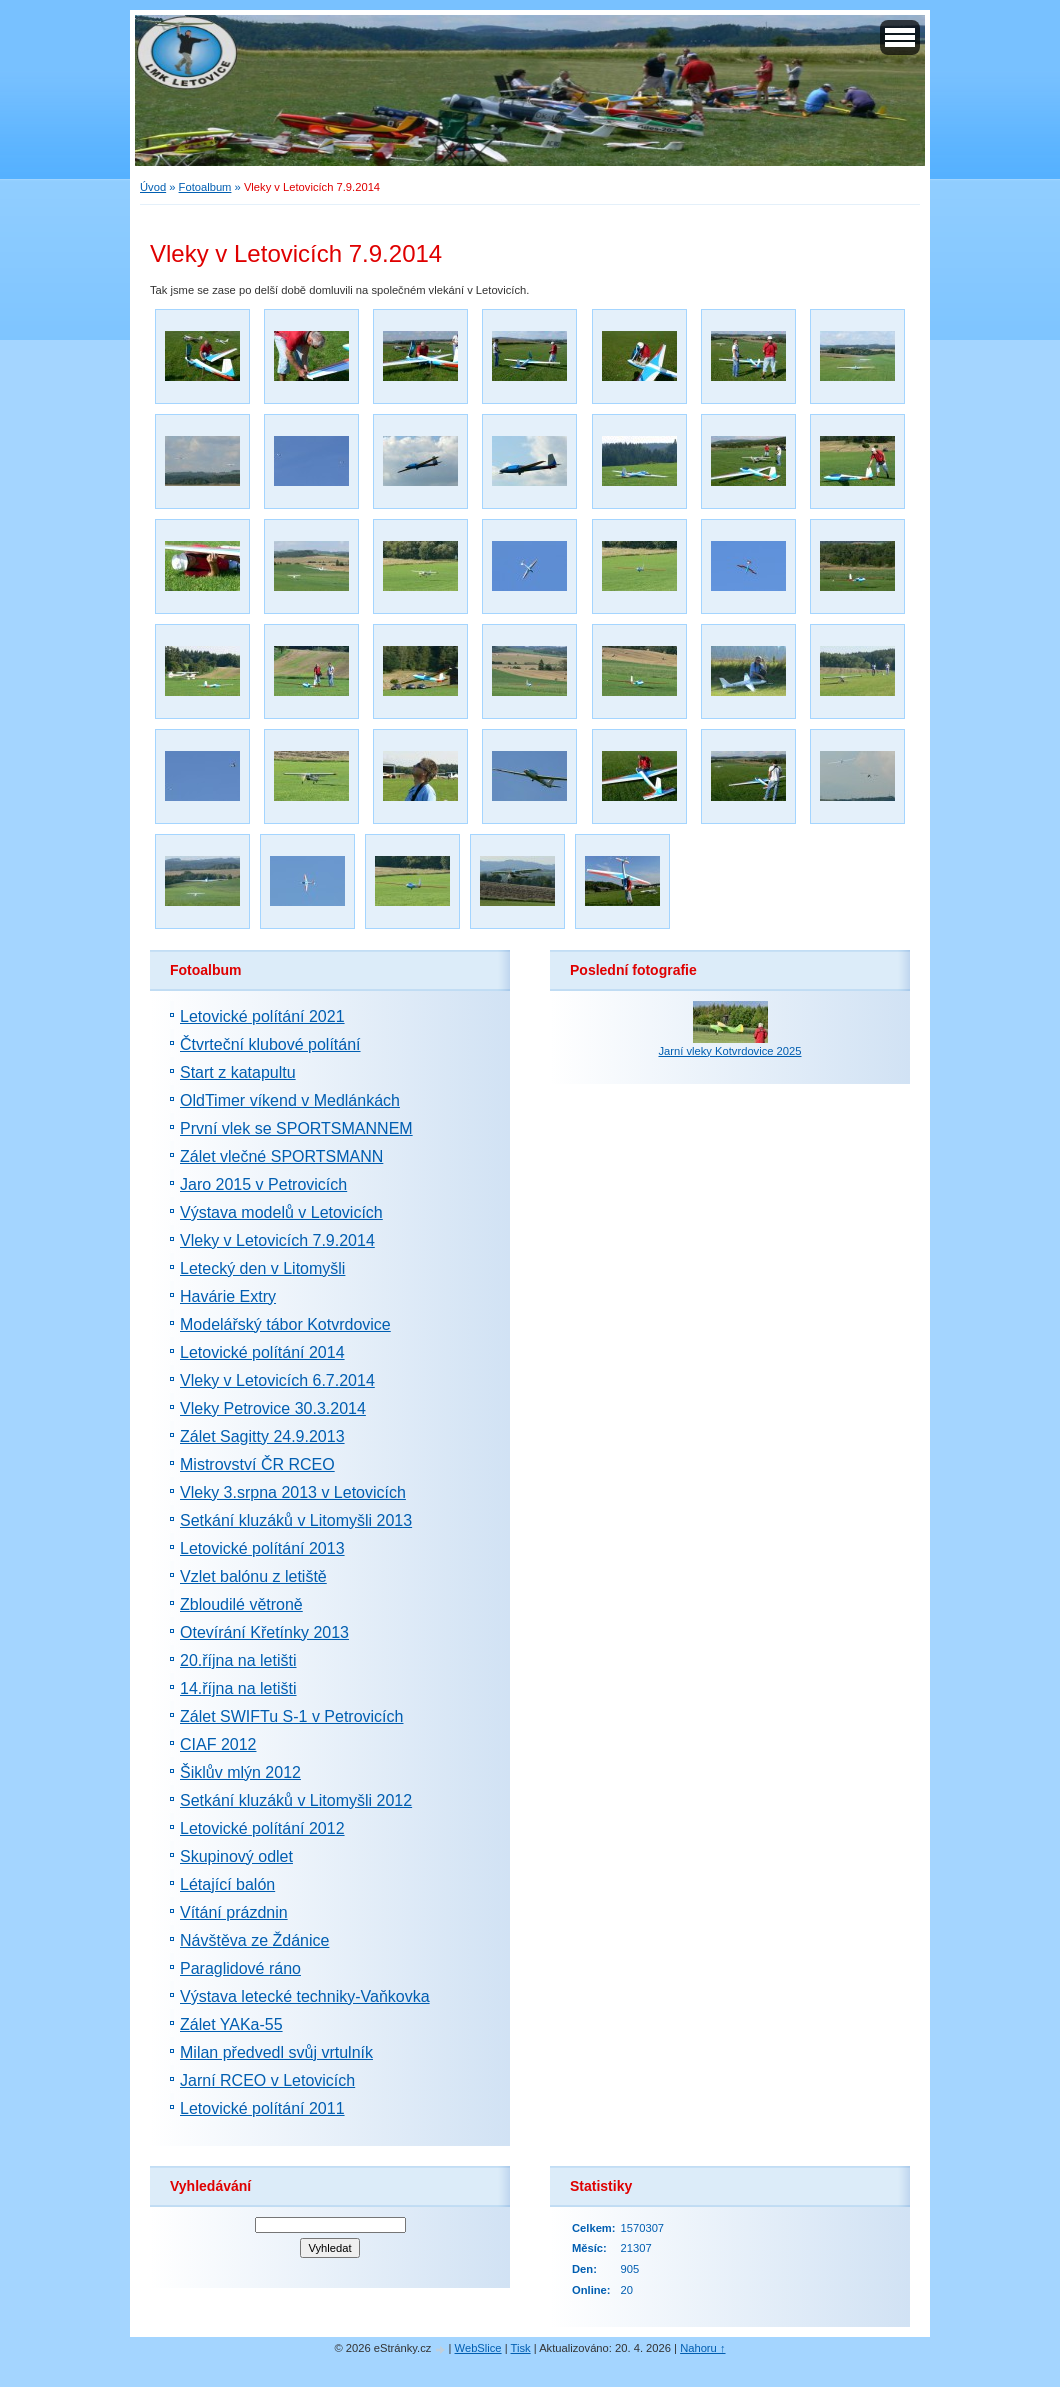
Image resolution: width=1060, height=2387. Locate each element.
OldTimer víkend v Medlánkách (290, 1100)
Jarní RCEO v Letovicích (267, 2080)
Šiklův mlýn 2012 (240, 1772)
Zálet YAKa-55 (231, 2024)
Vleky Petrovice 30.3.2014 (273, 1408)
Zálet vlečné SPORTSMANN (281, 1156)
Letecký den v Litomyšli (262, 1268)
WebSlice (478, 2348)
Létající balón (227, 1884)
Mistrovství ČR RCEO (257, 1464)
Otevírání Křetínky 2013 (264, 1632)
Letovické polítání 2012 (262, 1828)
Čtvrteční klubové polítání (270, 1044)
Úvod (153, 187)
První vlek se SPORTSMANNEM (296, 1128)
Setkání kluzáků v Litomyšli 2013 (296, 1520)
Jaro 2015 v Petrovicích (263, 1184)
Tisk (521, 2348)
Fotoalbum (205, 187)
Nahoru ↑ (702, 2348)
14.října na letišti (238, 1688)
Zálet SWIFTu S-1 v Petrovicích (291, 1716)
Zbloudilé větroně (241, 1604)
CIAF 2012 (218, 1744)
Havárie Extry (228, 1296)
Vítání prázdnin (234, 1912)
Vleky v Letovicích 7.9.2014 (277, 1240)
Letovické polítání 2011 (262, 2108)
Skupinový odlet (236, 1856)
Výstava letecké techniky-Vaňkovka (305, 1996)
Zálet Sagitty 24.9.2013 (262, 1436)
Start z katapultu (238, 1072)
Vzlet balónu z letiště (253, 1576)
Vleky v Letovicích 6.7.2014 (277, 1380)
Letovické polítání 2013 (262, 1548)
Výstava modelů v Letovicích (281, 1212)
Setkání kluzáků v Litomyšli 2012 (296, 1800)
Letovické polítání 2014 (262, 1352)
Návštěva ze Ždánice (254, 1940)
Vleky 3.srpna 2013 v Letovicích (293, 1492)
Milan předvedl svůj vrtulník (276, 2052)
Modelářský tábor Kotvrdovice (285, 1324)
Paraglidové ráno (240, 1968)
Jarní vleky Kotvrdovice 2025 (729, 1051)
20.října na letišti (238, 1660)
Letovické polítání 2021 (262, 1016)
